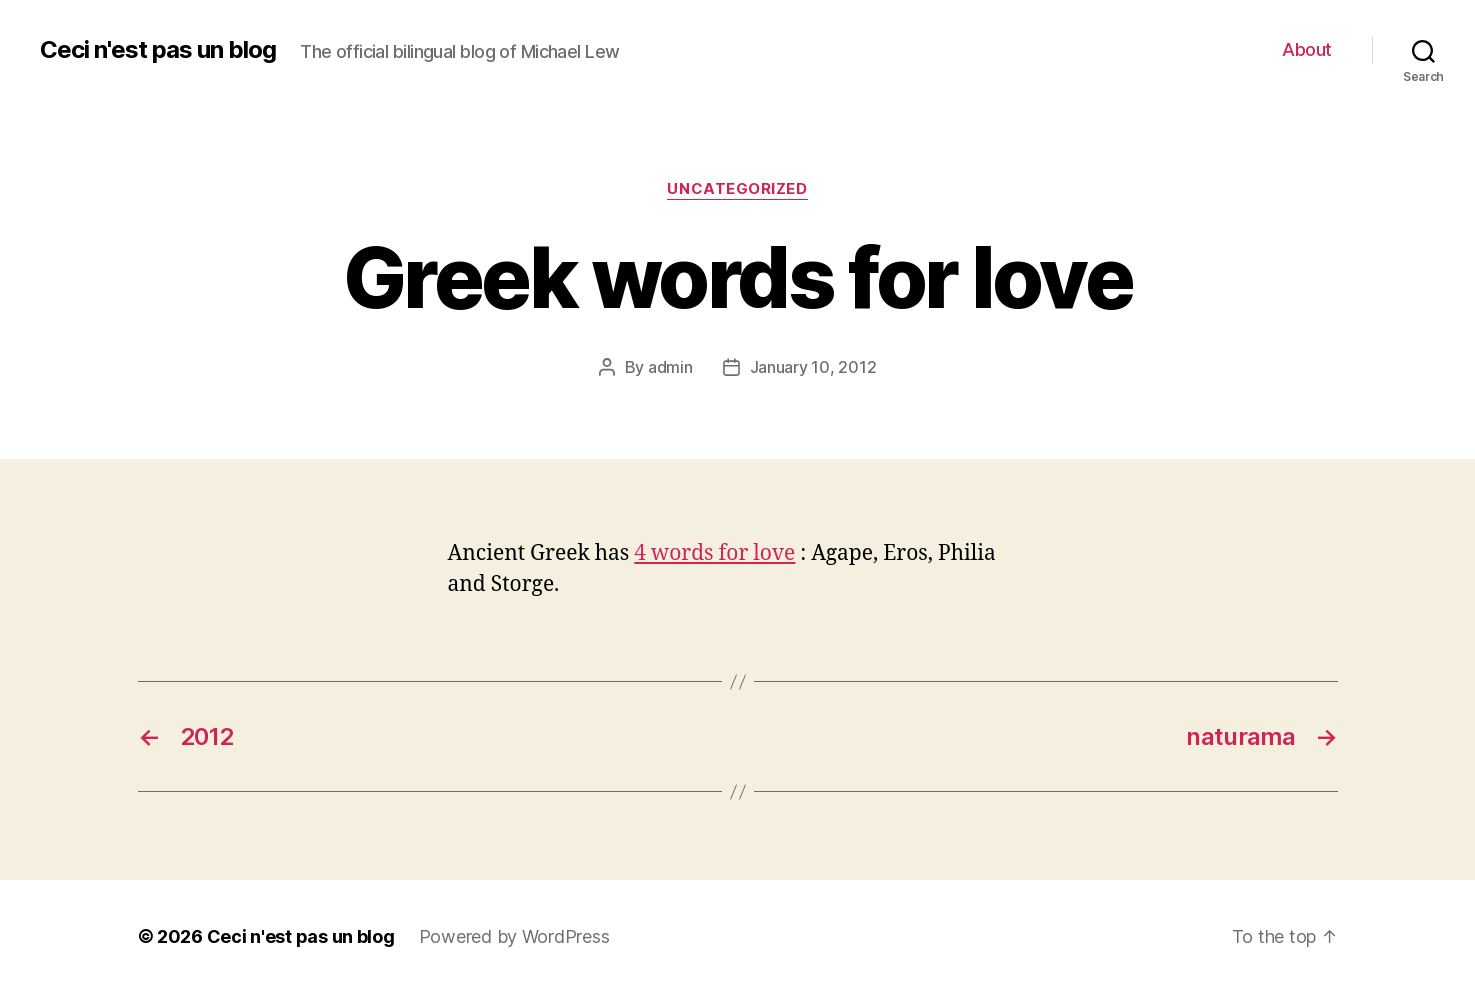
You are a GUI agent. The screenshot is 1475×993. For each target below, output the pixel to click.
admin (670, 367)
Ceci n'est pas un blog (158, 50)
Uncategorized (737, 189)
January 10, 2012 (813, 367)
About (1307, 49)
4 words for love (714, 553)
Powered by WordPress (514, 936)
